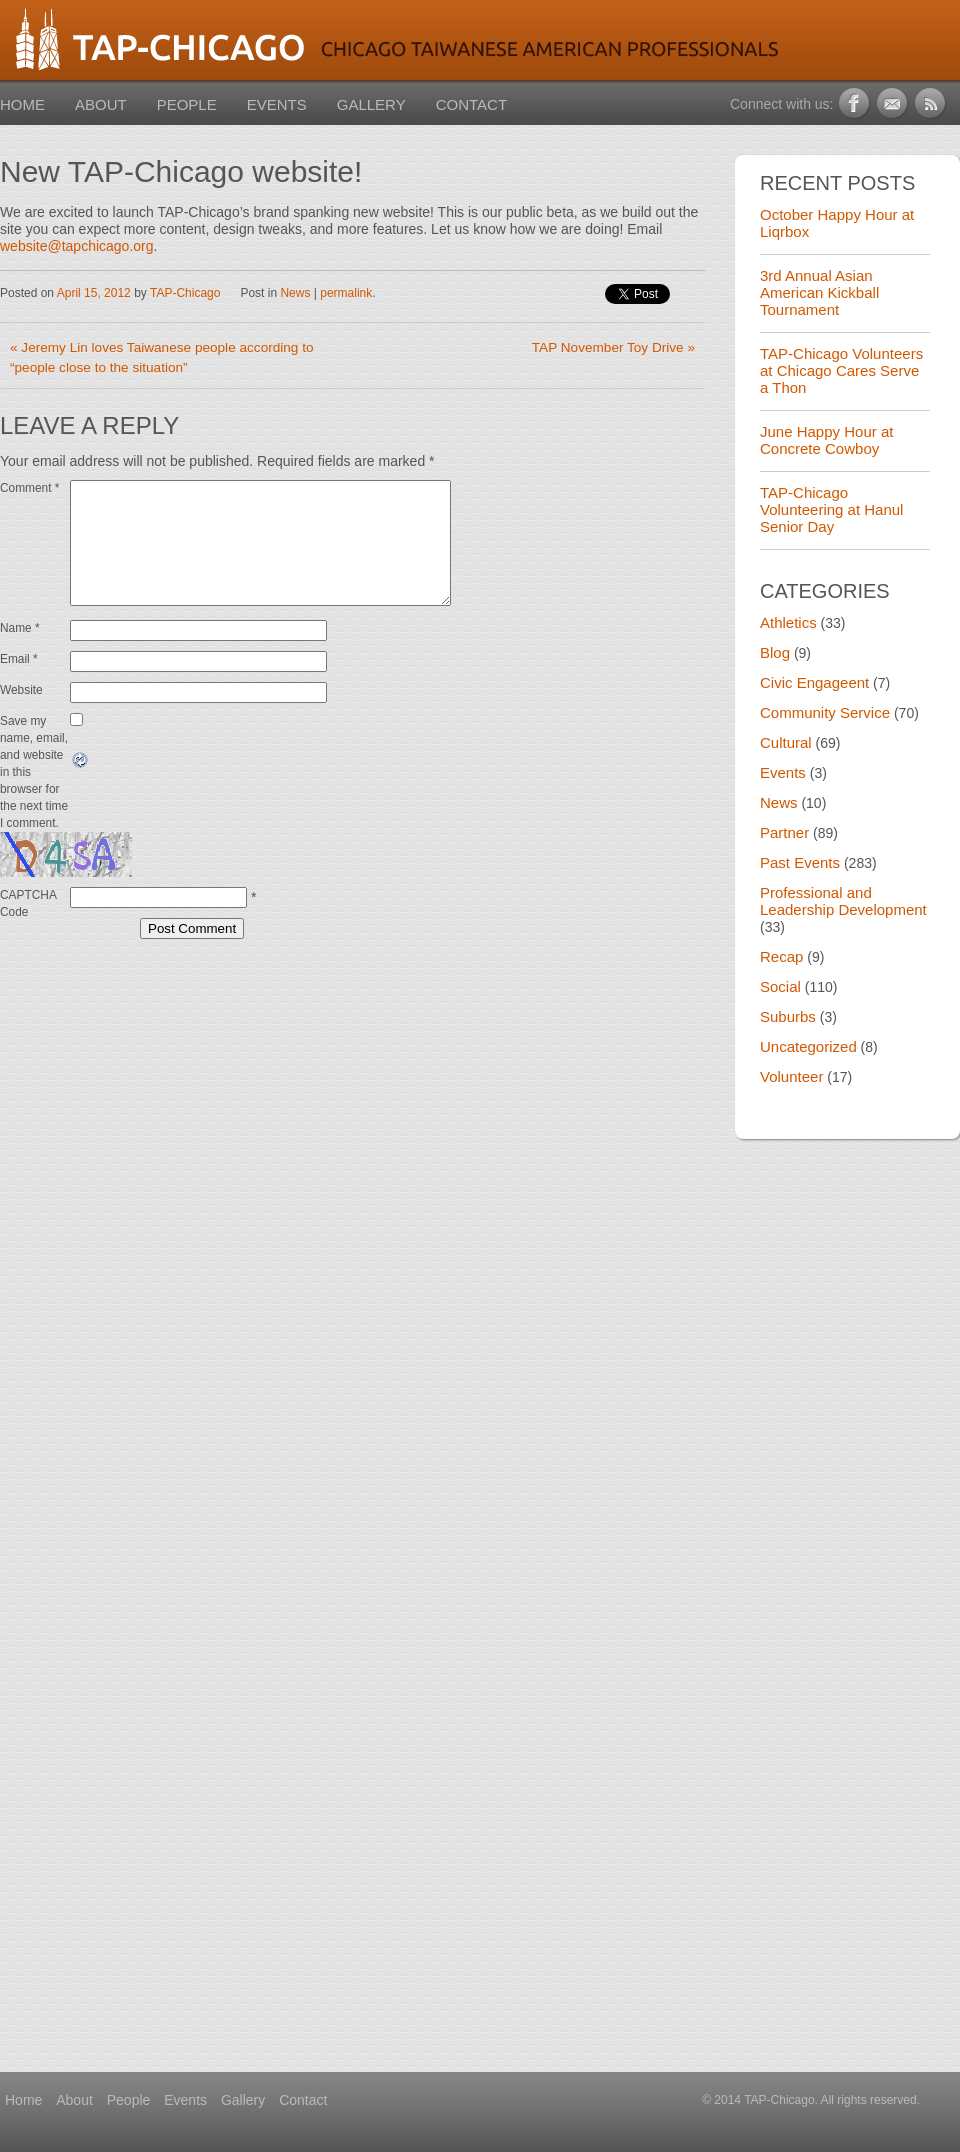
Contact (471, 104)
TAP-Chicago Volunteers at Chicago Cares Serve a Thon (841, 370)
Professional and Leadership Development (843, 901)
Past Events (800, 862)
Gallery (371, 104)
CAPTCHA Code (28, 927)
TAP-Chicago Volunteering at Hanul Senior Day (831, 509)
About (101, 104)
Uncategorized (808, 1046)
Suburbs (788, 1016)
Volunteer (791, 1076)
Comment (29, 488)
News (295, 293)
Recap (781, 956)
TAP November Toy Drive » (613, 347)
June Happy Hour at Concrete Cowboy (826, 440)
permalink (346, 293)
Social (780, 986)
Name (20, 652)
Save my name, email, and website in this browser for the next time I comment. (34, 796)
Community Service (825, 712)
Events (277, 104)
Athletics (788, 622)
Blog (775, 652)
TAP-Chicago (185, 293)
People (187, 104)
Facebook (855, 103)
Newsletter (893, 103)
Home (22, 104)
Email (19, 683)
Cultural (786, 742)
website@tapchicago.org (77, 246)
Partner (784, 832)
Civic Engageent (814, 682)
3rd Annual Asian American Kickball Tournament (819, 292)
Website (21, 714)
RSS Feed (931, 103)
